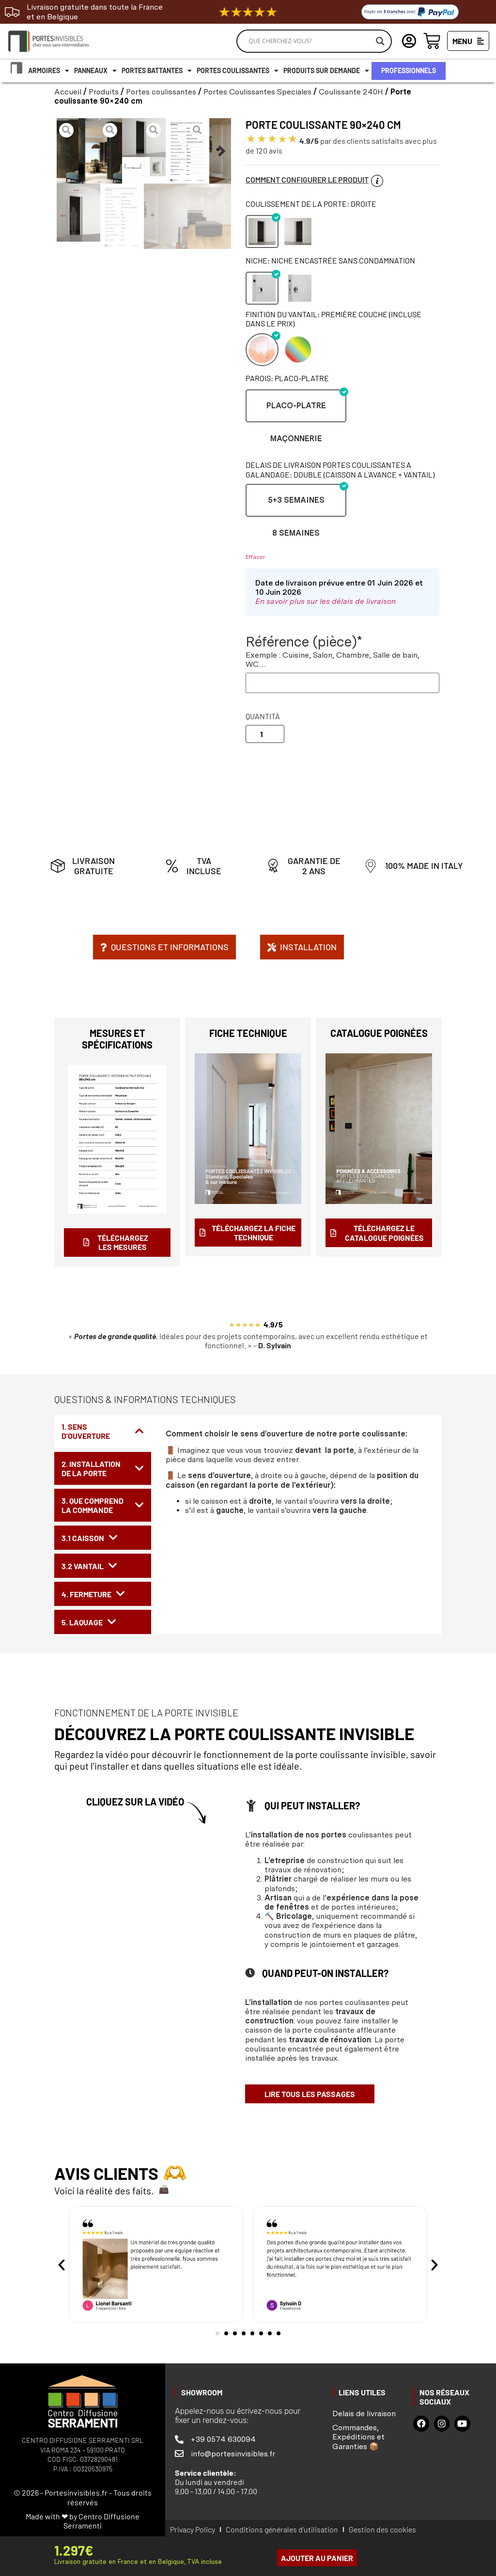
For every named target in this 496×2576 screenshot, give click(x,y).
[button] (66, 150)
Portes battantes (157, 70)
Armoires (48, 70)
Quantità (263, 716)
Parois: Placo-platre (287, 378)
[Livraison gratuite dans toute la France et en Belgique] (12, 12)
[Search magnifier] (380, 41)
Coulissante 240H (351, 91)
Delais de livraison (364, 2413)
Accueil (67, 91)
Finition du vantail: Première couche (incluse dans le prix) (333, 318)
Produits (104, 91)
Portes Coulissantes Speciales (257, 91)
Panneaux (95, 70)
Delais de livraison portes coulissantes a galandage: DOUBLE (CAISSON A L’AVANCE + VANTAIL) (340, 469)
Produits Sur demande (326, 70)
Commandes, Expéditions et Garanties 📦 (358, 2437)
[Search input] (309, 41)
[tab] (102, 1431)
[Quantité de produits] (265, 734)
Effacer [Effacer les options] (255, 557)
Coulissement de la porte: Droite (311, 203)
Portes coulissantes (238, 70)
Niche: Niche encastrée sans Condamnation (330, 260)
